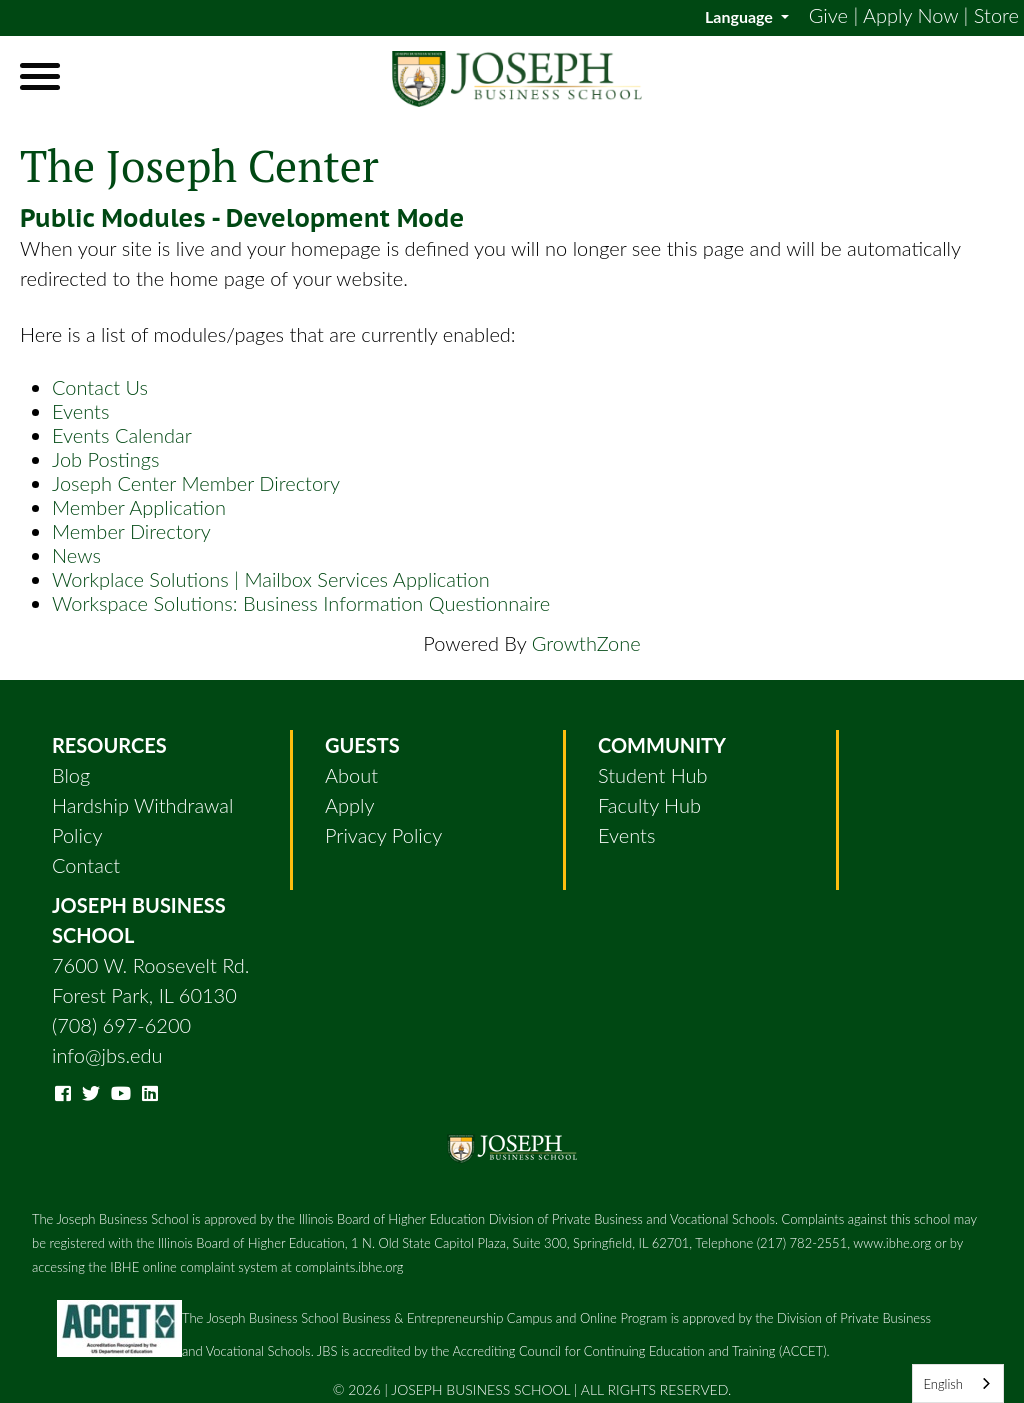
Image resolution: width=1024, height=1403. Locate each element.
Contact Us (100, 387)
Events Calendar (122, 435)
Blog (71, 775)
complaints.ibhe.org (349, 1267)
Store (996, 15)
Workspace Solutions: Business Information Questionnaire (301, 603)
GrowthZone (586, 643)
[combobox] (958, 1383)
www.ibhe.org (892, 1243)
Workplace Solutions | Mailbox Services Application (271, 579)
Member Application (139, 507)
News (76, 555)
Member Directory (131, 531)
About (351, 775)
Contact (86, 865)
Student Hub (653, 775)
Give (828, 15)
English (943, 1384)
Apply (350, 805)
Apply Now (910, 15)
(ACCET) (803, 1351)
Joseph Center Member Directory (196, 483)
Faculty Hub (649, 805)
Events (80, 411)
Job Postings (105, 459)
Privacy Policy (383, 835)
